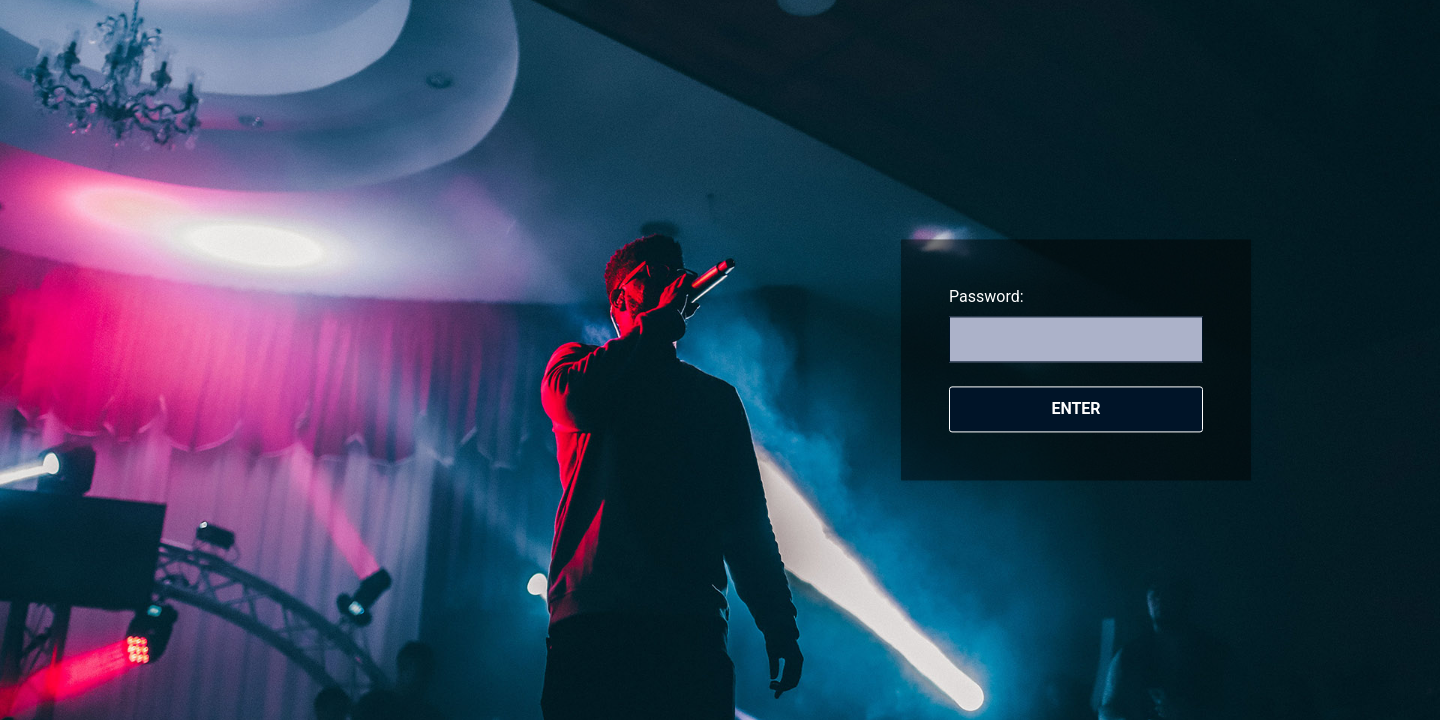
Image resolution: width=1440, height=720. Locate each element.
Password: (986, 296)
